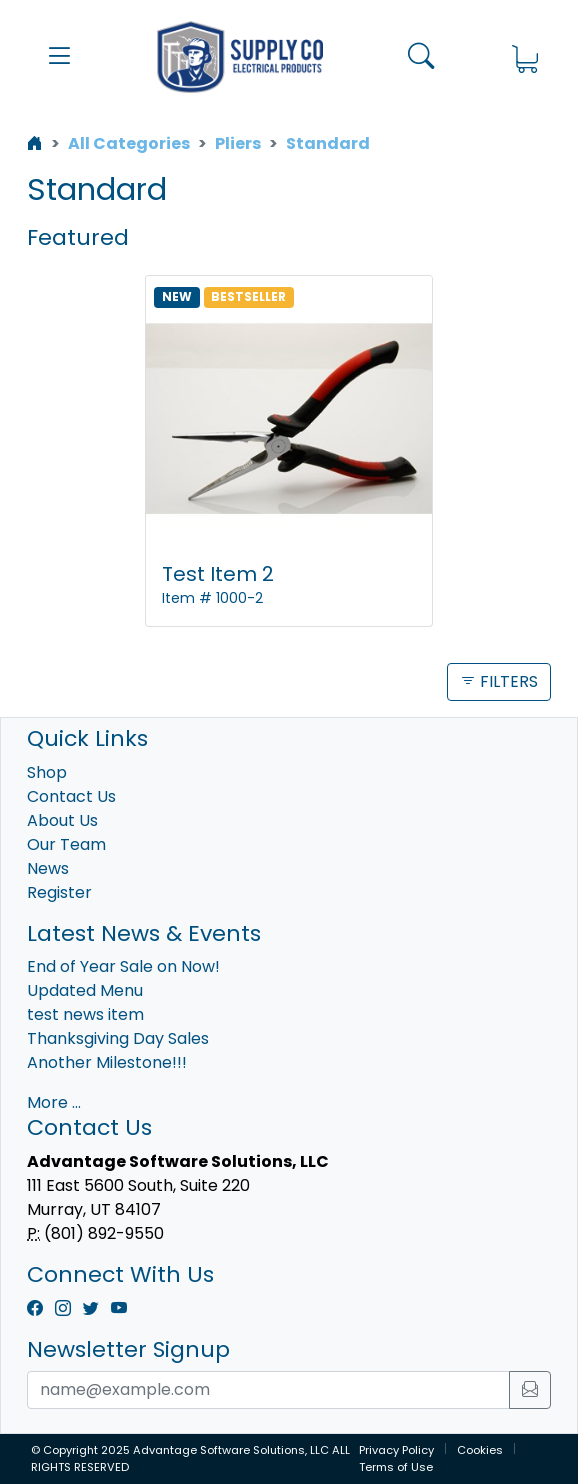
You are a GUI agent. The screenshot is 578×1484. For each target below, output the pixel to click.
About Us (62, 820)
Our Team (66, 844)
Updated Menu (85, 990)
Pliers (238, 143)
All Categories (129, 143)
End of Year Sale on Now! (123, 966)
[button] (59, 57)
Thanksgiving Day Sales (118, 1038)
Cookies (480, 1450)
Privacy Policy (396, 1450)
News (48, 868)
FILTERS (499, 681)
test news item (85, 1014)
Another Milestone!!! (107, 1062)
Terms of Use (396, 1467)
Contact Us (71, 796)
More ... (54, 1102)
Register (59, 892)
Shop (47, 772)
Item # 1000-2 (212, 598)
